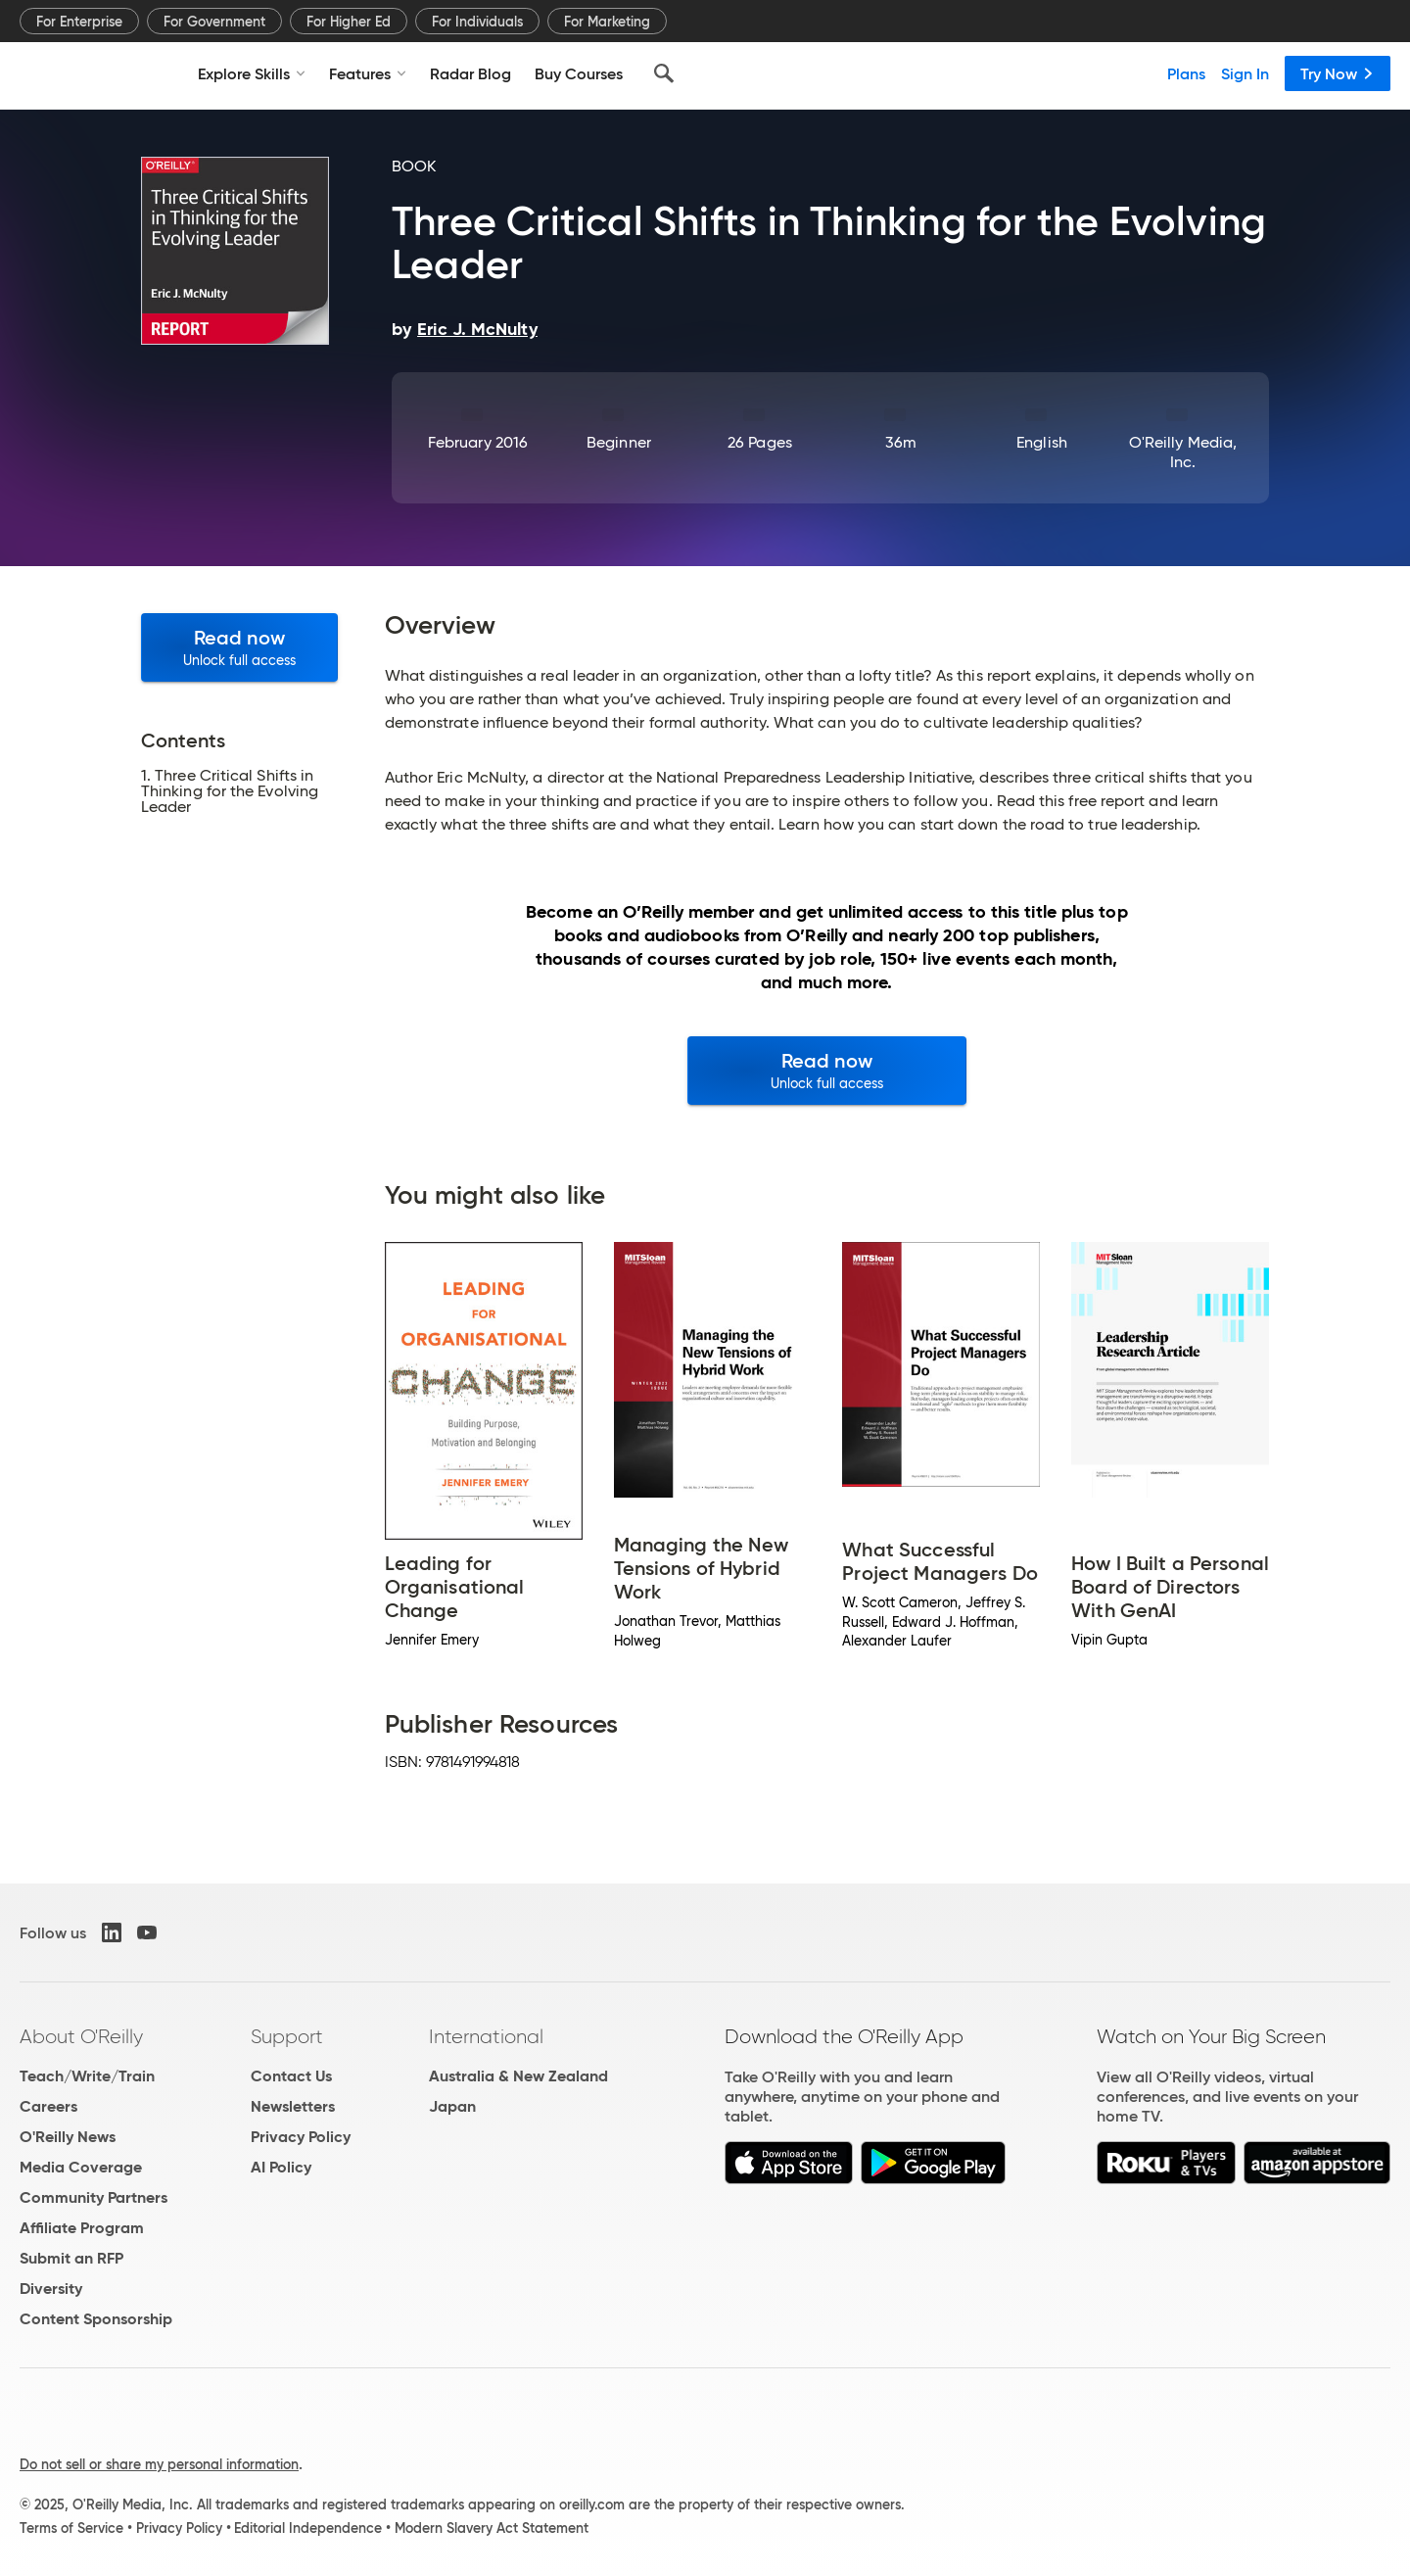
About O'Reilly (81, 2036)
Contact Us (291, 2076)
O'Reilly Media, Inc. (1183, 452)
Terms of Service (71, 2528)
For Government (214, 21)
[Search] (664, 73)
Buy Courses (579, 73)
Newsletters (293, 2106)
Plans (1186, 73)
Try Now (1337, 73)
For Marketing (607, 21)
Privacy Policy (301, 2136)
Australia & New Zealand (518, 2076)
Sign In (1245, 73)
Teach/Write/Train (87, 2076)
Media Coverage (81, 2167)
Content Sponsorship (96, 2319)
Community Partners (93, 2197)
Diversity (51, 2288)
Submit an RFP (71, 2258)
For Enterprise (79, 21)
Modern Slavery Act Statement (491, 2528)
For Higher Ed (348, 21)
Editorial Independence (308, 2528)
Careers (48, 2106)
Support (287, 2036)
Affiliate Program (82, 2228)
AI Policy (281, 2167)
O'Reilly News (68, 2136)
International (486, 2036)
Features (367, 73)
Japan (452, 2106)
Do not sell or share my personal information (159, 2464)
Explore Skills (252, 73)
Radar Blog (470, 73)
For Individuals (477, 21)
